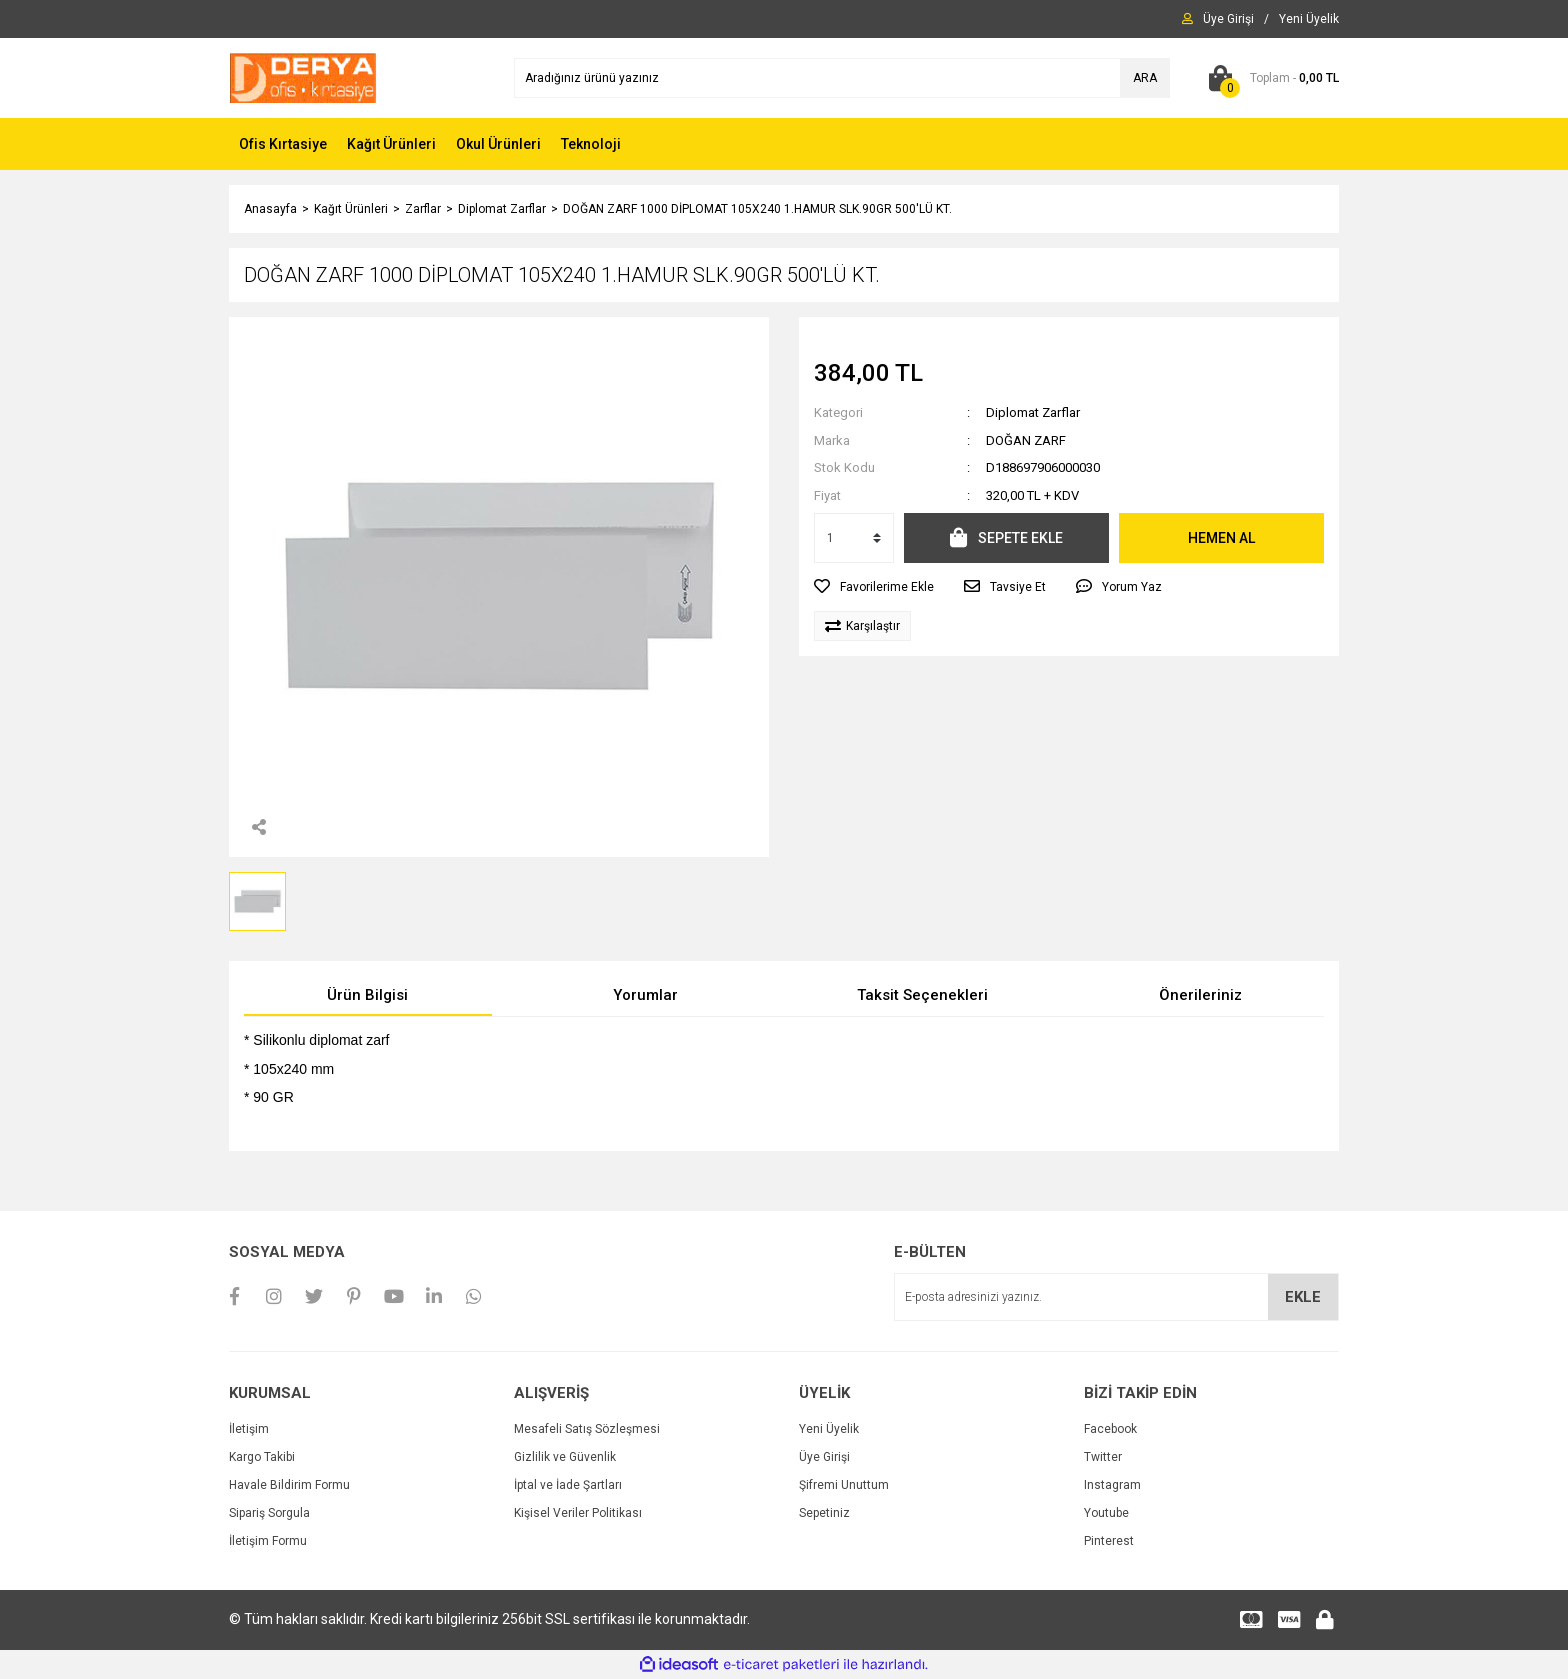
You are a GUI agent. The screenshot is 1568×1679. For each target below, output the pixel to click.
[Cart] (1269, 78)
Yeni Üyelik (829, 1429)
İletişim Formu (268, 1541)
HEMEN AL (1221, 538)
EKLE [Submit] (1303, 1297)
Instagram (1112, 1485)
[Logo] (303, 77)
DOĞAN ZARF (1026, 440)
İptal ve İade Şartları (568, 1485)
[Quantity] (854, 538)
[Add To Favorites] (874, 587)
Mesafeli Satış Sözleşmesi (587, 1429)
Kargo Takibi (262, 1457)
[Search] (842, 78)
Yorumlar (645, 995)
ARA (1145, 78)
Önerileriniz (1200, 995)
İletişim (249, 1429)
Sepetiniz (824, 1513)
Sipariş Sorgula (269, 1513)
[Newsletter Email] (1116, 1297)
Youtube (1106, 1513)
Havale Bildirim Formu (289, 1485)
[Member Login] (1228, 19)
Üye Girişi (824, 1457)
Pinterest (1109, 1541)
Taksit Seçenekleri (922, 995)
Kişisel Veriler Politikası (578, 1513)
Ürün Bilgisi (367, 995)
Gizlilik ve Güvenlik (565, 1457)
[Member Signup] (1309, 19)
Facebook (1110, 1429)
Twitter (1103, 1457)
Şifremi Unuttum (844, 1485)
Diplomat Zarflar (1033, 412)
